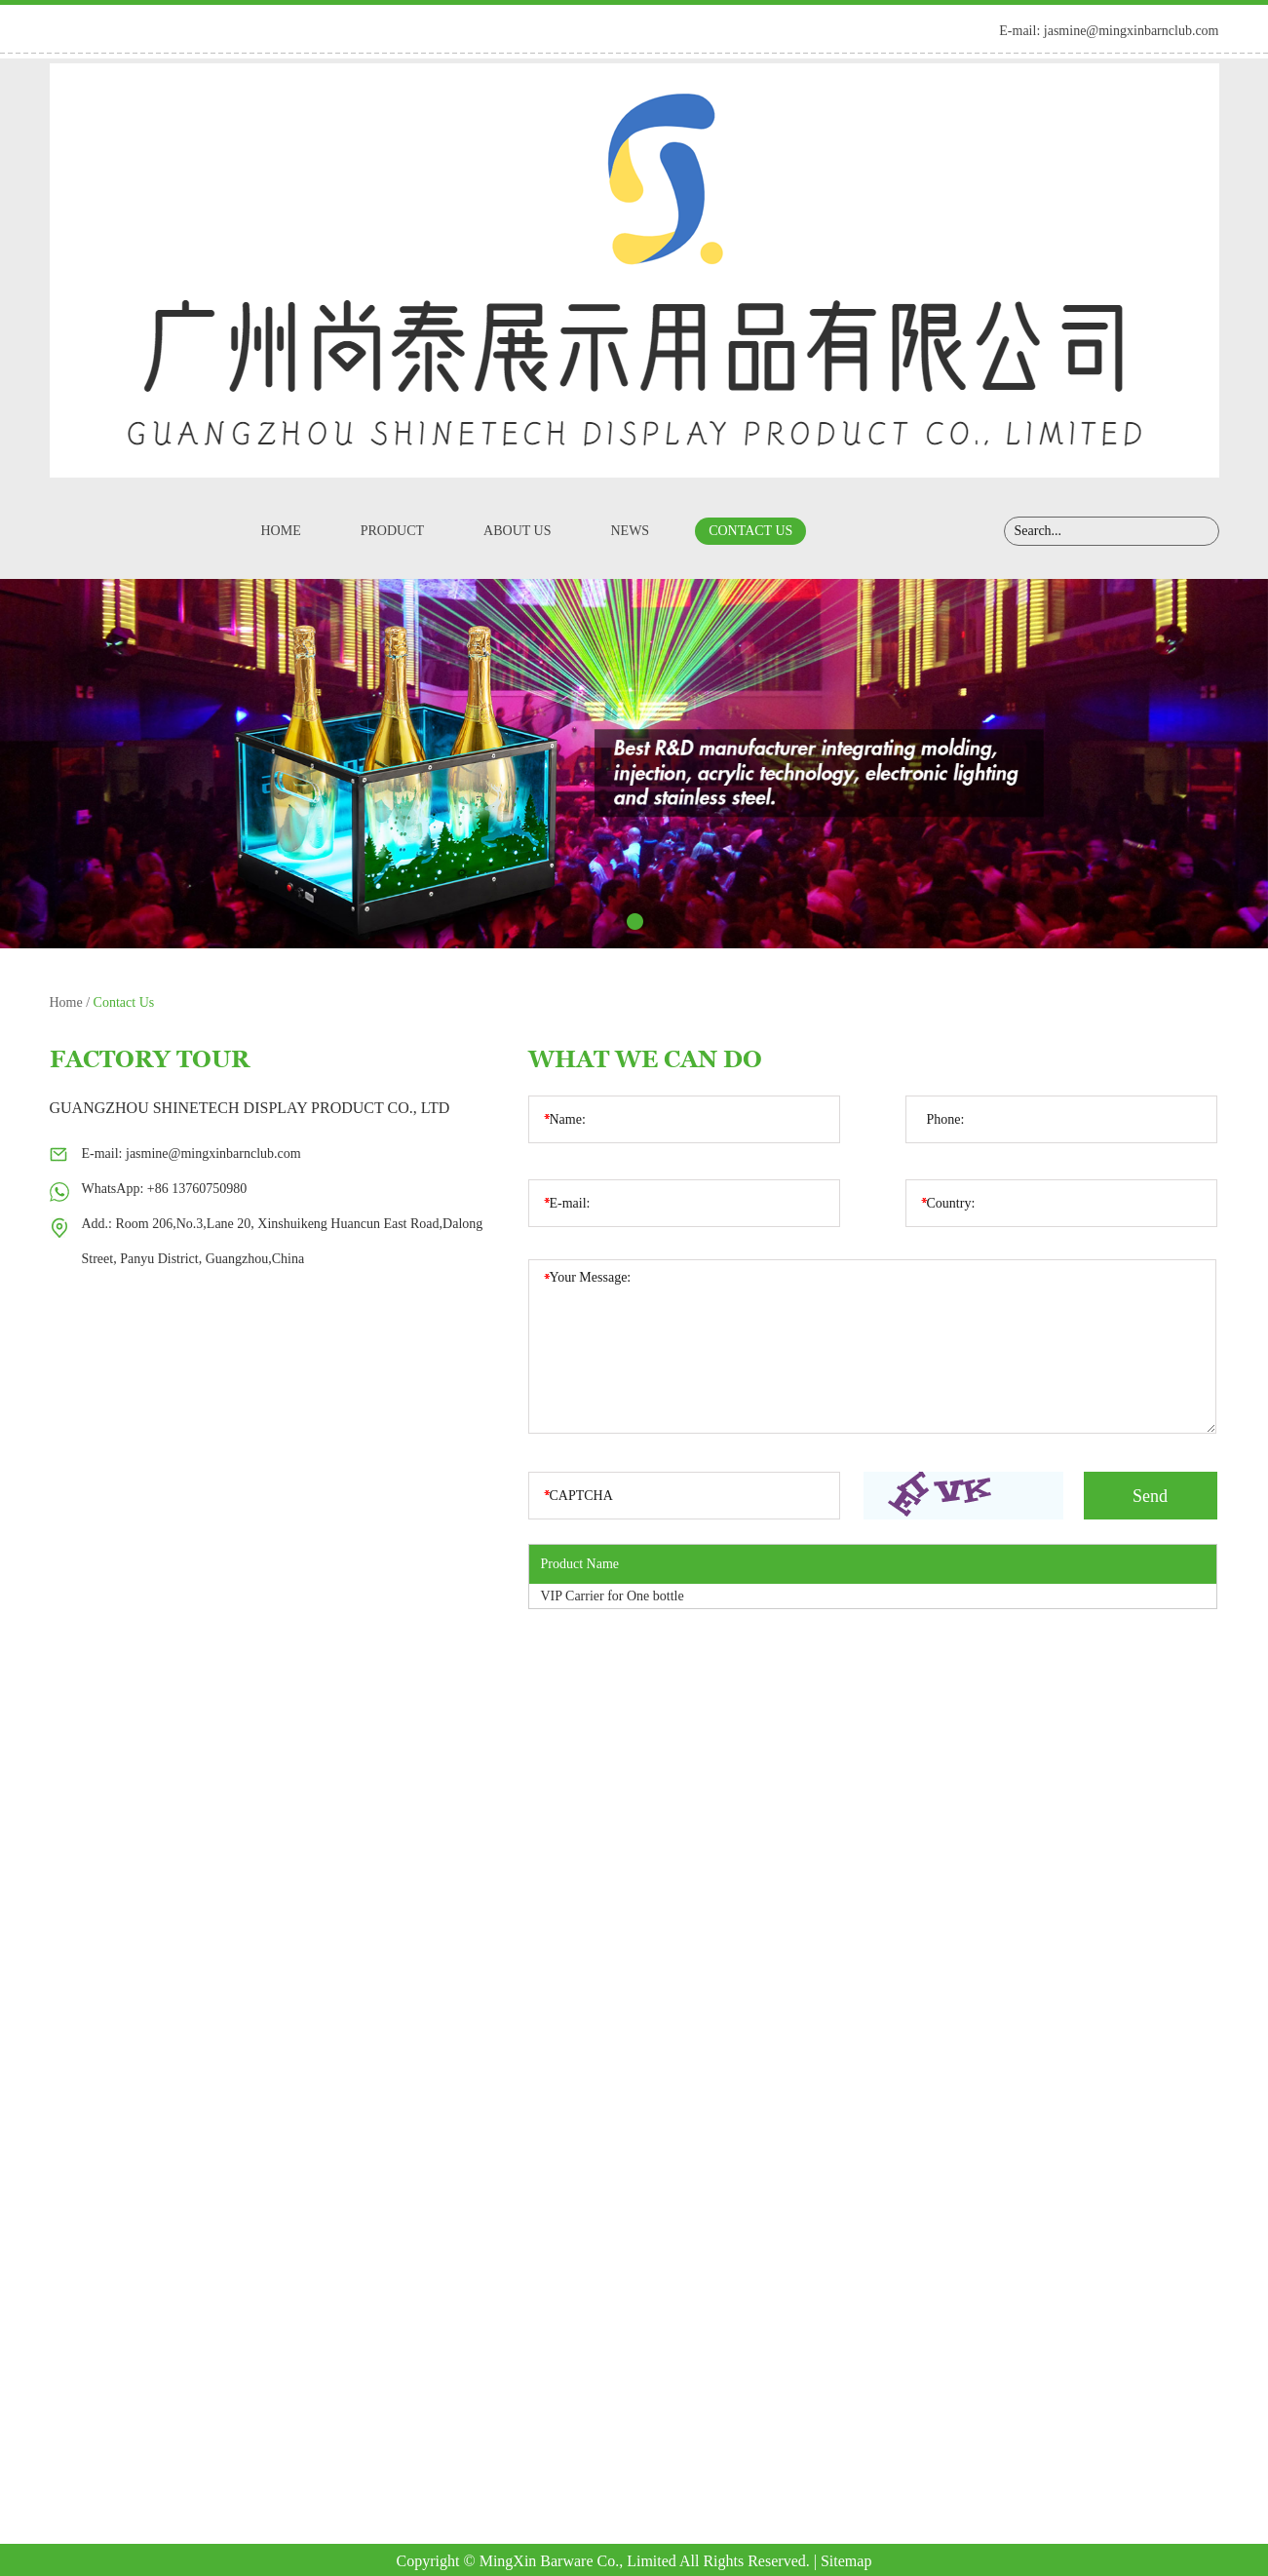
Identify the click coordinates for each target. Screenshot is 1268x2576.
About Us (517, 530)
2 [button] (605, 921)
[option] (634, 763)
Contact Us (750, 530)
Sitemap (846, 2561)
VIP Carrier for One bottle (612, 1596)
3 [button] (635, 921)
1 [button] (576, 921)
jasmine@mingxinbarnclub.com (1131, 30)
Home (281, 530)
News (629, 530)
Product (392, 530)
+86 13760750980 (197, 1188)
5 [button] (693, 921)
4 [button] (664, 921)
